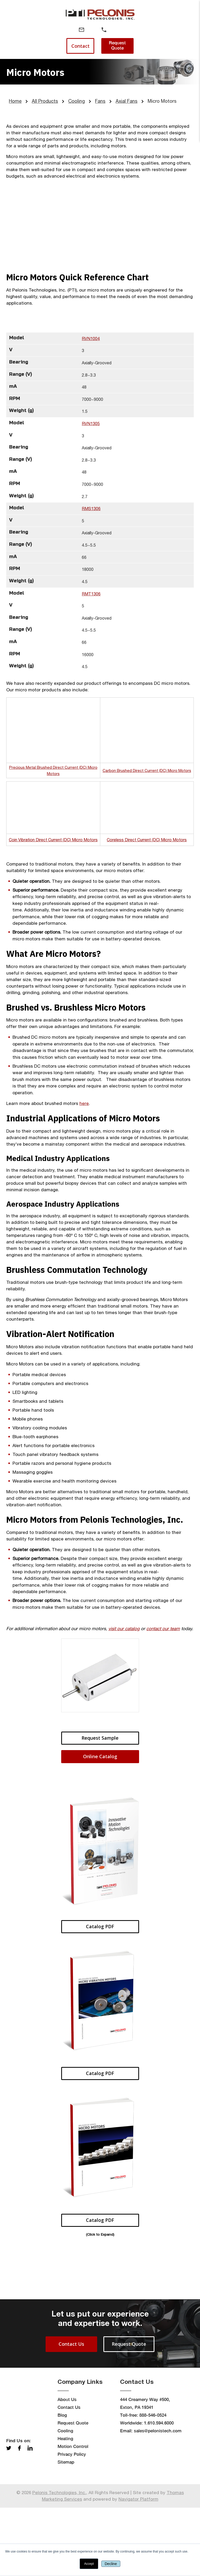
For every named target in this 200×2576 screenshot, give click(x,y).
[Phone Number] (104, 29)
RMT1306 (91, 593)
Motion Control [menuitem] (73, 2514)
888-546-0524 (152, 2483)
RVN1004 (91, 338)
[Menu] (58, 30)
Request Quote (117, 45)
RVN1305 (91, 423)
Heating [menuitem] (65, 2507)
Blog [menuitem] (62, 2483)
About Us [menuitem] (67, 2467)
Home (15, 101)
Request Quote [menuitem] (73, 2491)
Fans (100, 101)
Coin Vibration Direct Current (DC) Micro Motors (53, 825)
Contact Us (71, 2412)
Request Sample (100, 1723)
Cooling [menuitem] (65, 2499)
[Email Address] (81, 30)
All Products (45, 101)
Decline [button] (111, 2564)
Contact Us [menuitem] (69, 2475)
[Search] (126, 29)
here (84, 1088)
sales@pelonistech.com (158, 2499)
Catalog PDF (100, 1911)
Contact (80, 46)
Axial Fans (127, 101)
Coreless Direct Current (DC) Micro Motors (147, 825)
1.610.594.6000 (159, 2491)
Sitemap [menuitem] (66, 2530)
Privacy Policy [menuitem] (72, 2522)
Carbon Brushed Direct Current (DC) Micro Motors (147, 762)
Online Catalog (100, 1741)
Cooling (76, 101)
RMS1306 (91, 508)
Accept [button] (89, 2564)
